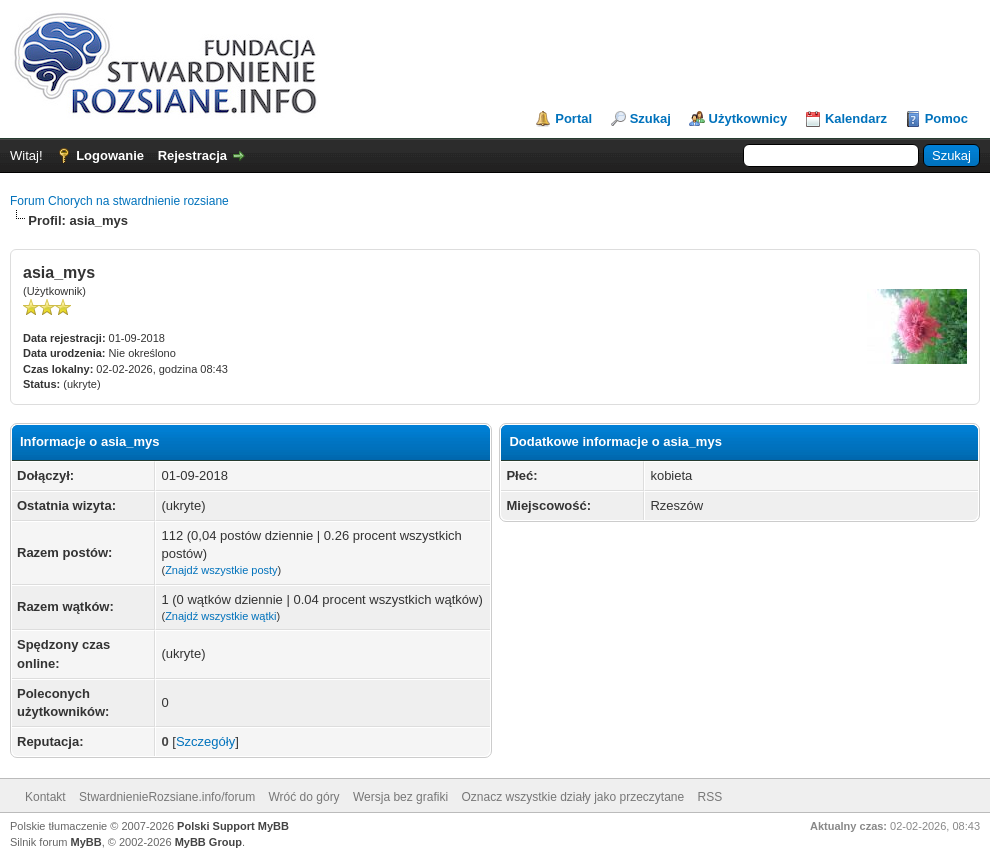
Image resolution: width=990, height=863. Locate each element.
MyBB (86, 842)
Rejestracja (192, 155)
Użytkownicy (748, 118)
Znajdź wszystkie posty (221, 570)
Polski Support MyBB (233, 826)
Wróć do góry (303, 797)
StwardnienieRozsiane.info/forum (167, 797)
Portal (573, 118)
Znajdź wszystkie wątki (220, 616)
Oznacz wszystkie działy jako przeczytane (572, 797)
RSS (710, 797)
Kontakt (45, 797)
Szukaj (650, 118)
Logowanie (110, 155)
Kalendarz (856, 118)
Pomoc (946, 118)
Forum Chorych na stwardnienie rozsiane (119, 201)
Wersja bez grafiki (400, 797)
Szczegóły (205, 741)
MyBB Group (208, 842)
